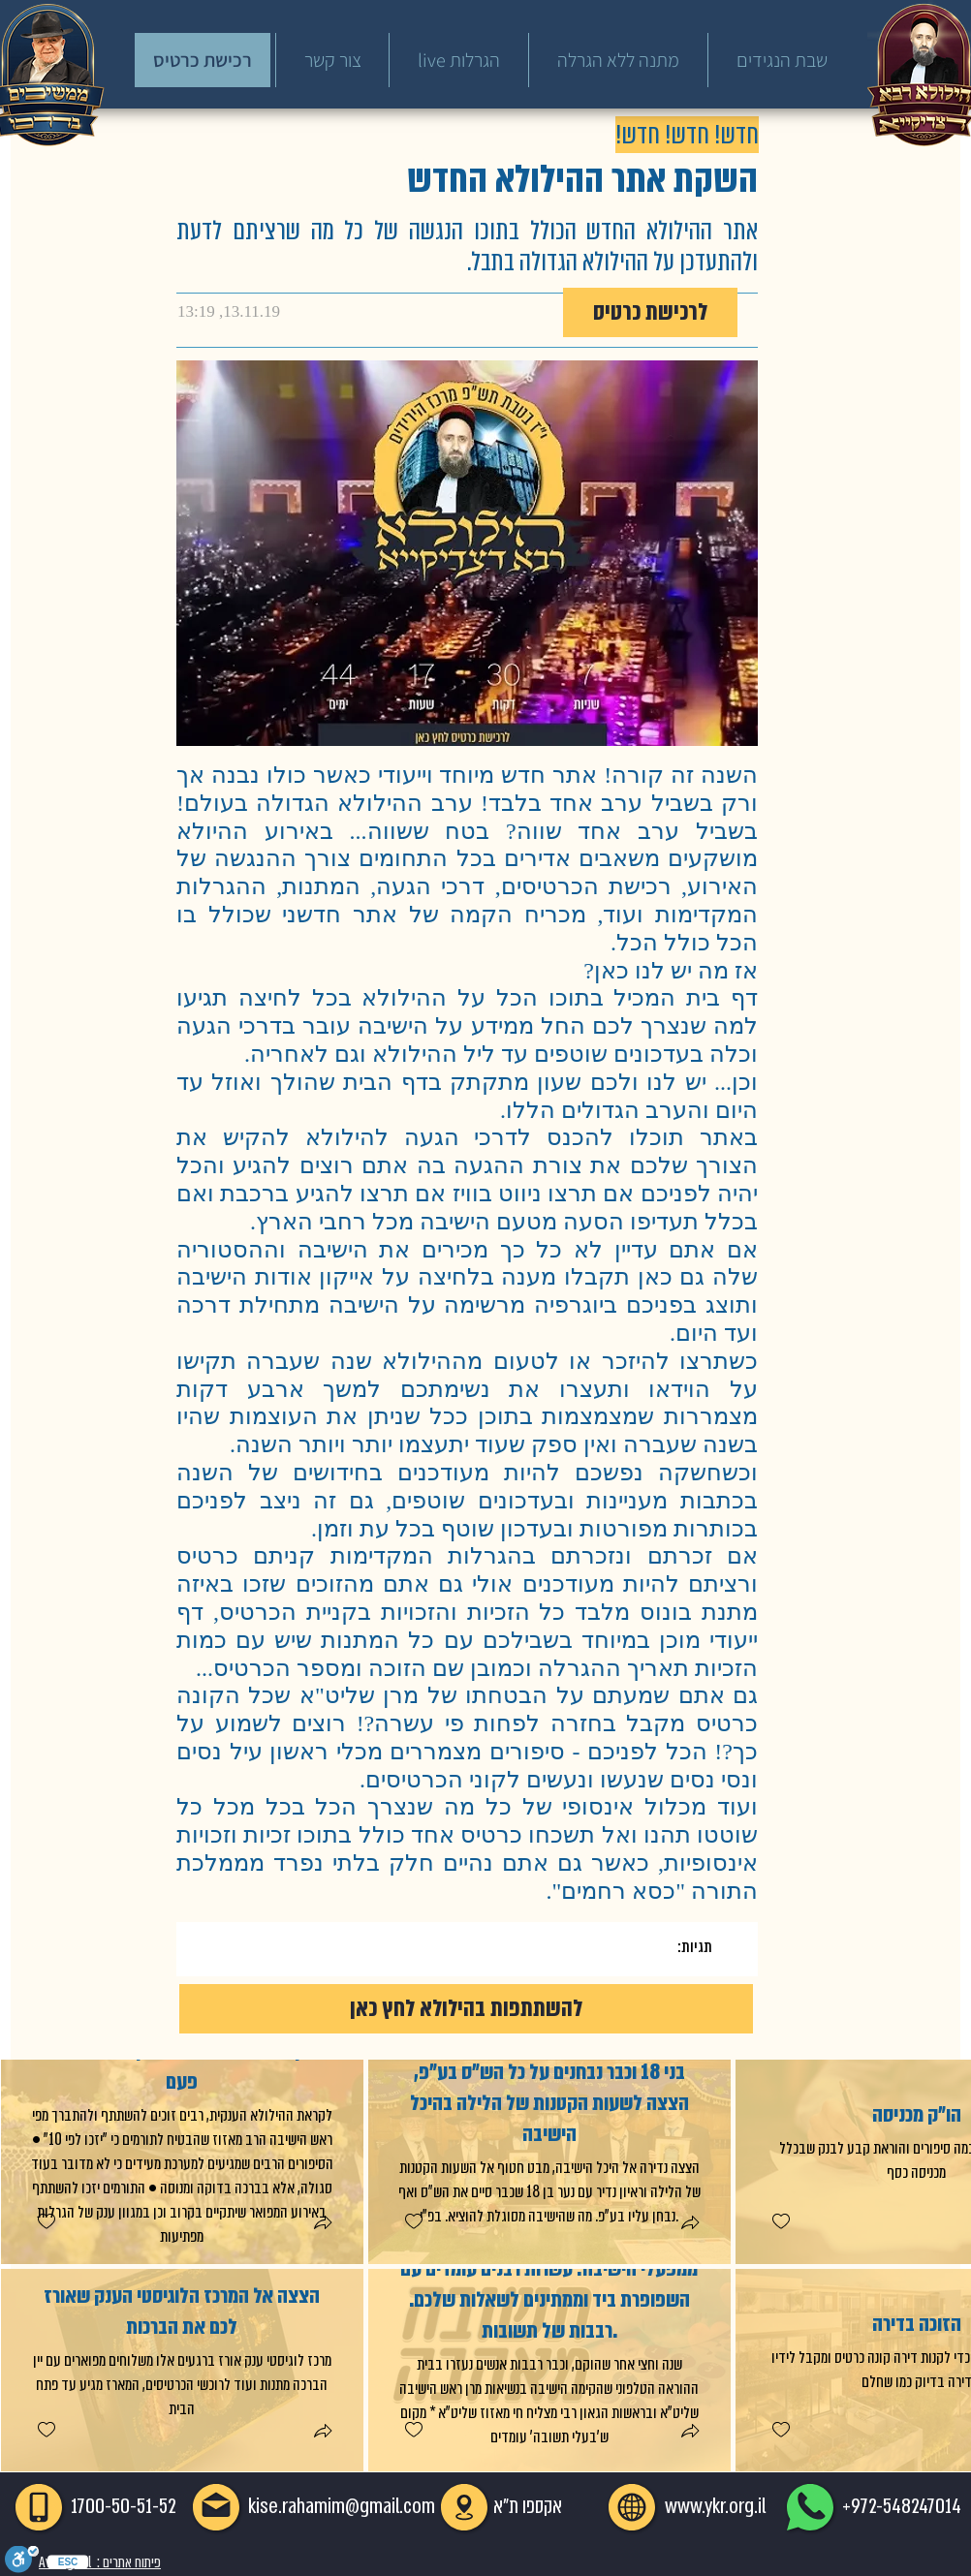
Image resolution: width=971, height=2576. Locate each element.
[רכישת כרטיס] (202, 60)
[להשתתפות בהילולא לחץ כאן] (466, 2008)
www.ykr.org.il (715, 2506)
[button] (321, 2225)
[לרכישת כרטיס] (650, 312)
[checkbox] (45, 2222)
